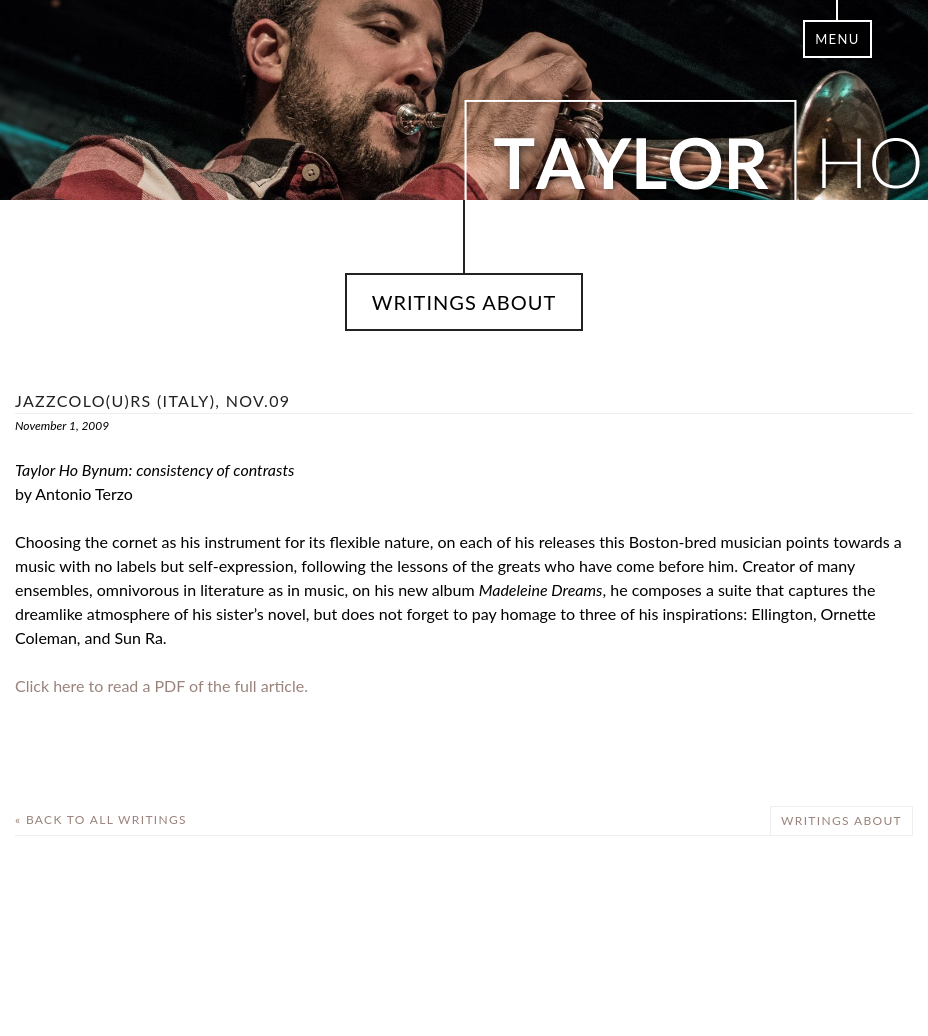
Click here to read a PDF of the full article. (161, 685)
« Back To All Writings (101, 819)
